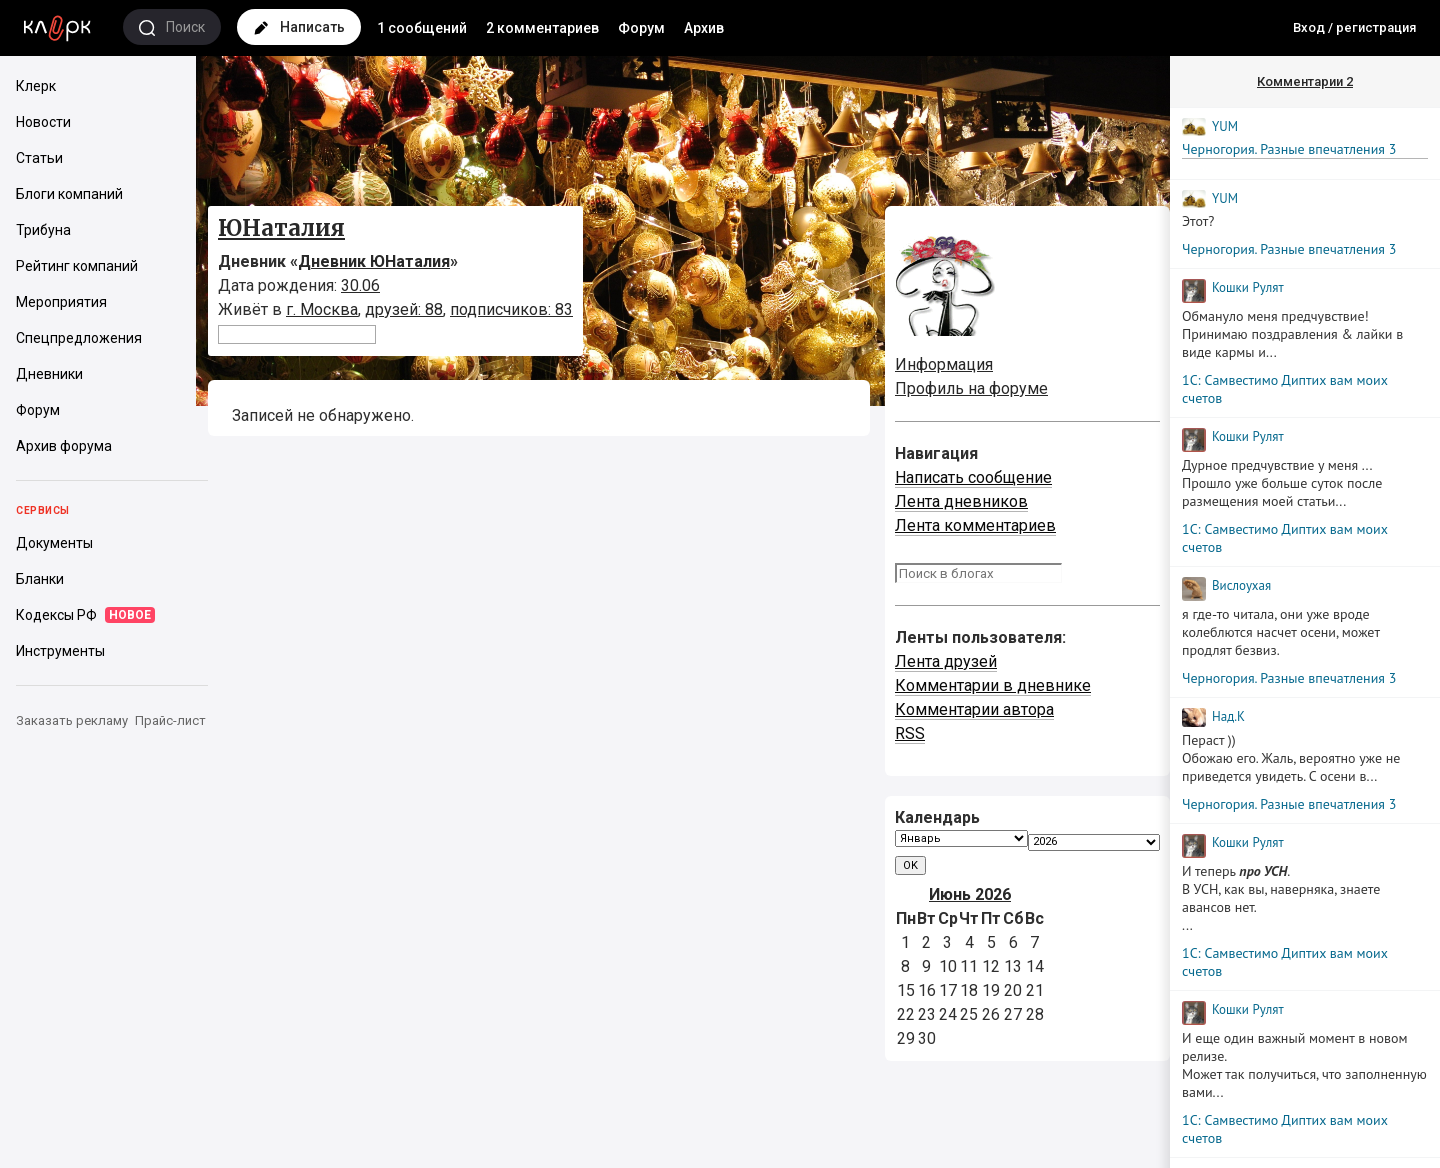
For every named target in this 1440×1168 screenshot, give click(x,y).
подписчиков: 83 (511, 309)
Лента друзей (946, 661)
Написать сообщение (973, 477)
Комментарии (1305, 81)
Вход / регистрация (1354, 27)
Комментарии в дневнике (993, 685)
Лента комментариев (975, 525)
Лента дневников (961, 501)
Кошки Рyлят (1248, 287)
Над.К (1228, 716)
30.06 (360, 285)
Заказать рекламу (72, 720)
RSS (910, 733)
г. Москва (322, 309)
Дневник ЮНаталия (374, 261)
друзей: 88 (404, 309)
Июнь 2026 (970, 894)
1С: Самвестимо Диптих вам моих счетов (1285, 389)
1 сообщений (422, 28)
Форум (641, 28)
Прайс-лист (170, 720)
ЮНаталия (281, 228)
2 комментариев (542, 28)
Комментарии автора (974, 709)
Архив (704, 28)
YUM (1225, 126)
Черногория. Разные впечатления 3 (1289, 149)
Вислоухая (1241, 585)
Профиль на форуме (971, 388)
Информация (944, 364)
